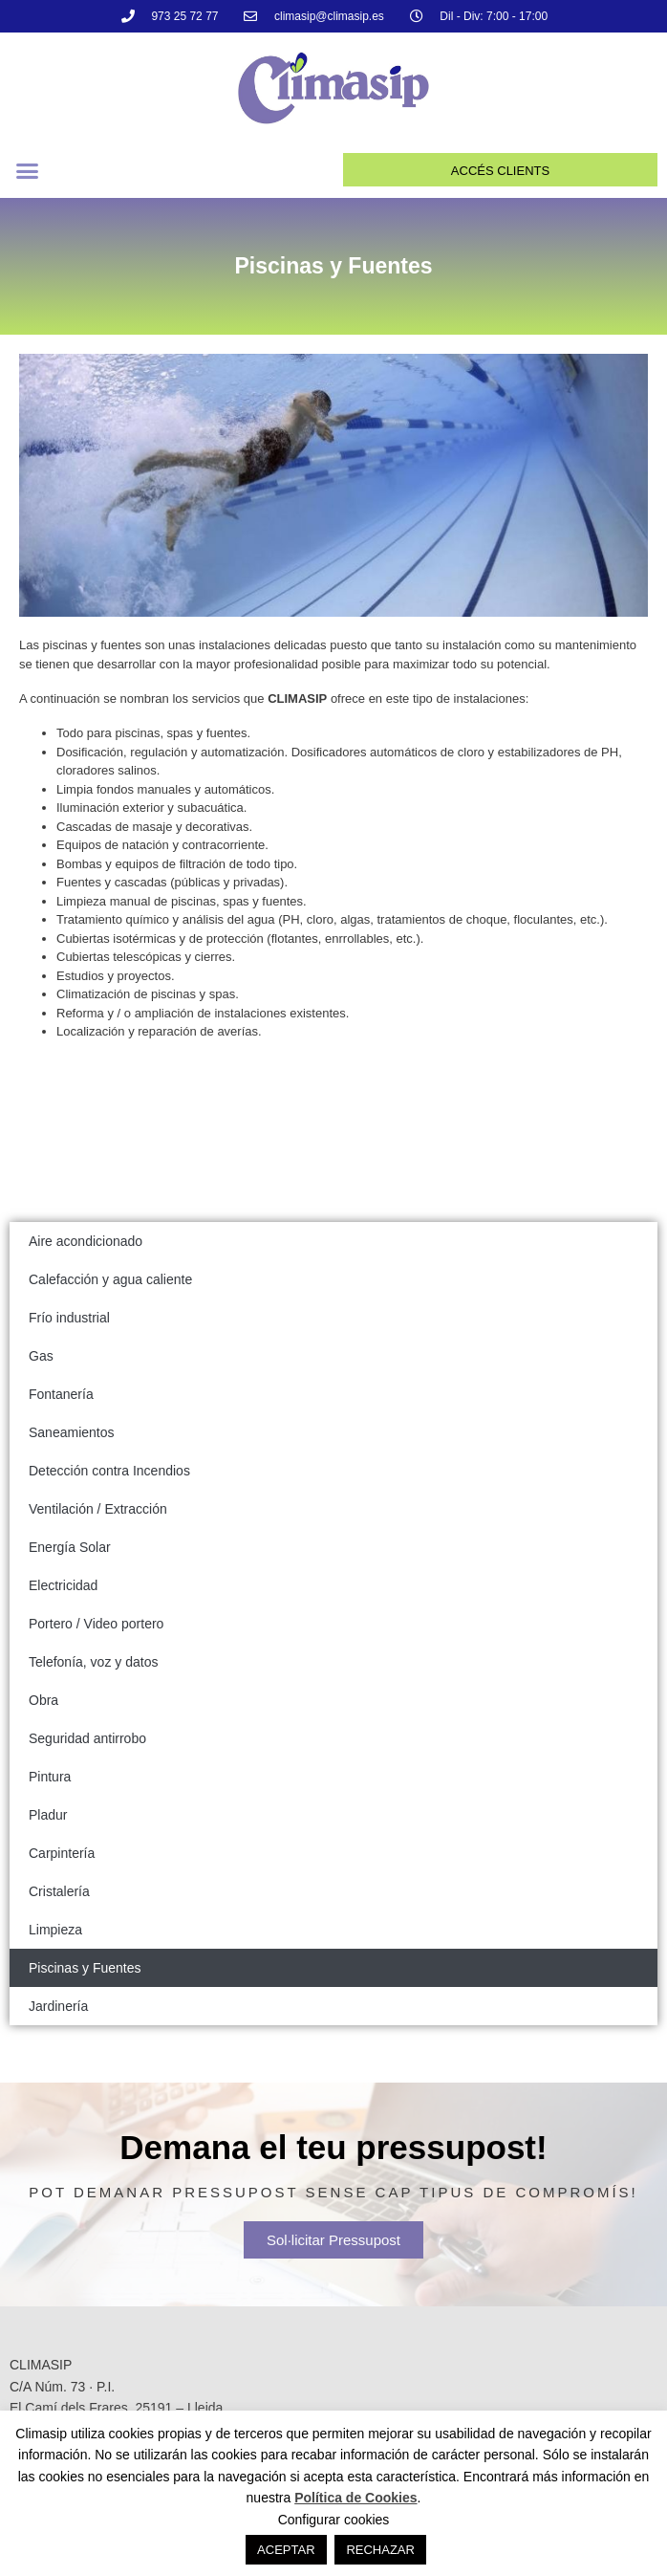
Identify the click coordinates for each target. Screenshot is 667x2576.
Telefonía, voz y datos (93, 1662)
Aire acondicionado (85, 1241)
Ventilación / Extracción (98, 1509)
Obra (43, 1700)
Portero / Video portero (96, 1623)
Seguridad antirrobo (87, 1738)
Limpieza (55, 1929)
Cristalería (59, 1891)
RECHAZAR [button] (380, 2550)
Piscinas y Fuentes (85, 1968)
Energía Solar (70, 1547)
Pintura (50, 1776)
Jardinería (58, 2006)
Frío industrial (69, 1317)
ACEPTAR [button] (285, 2550)
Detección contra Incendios (109, 1470)
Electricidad (63, 1585)
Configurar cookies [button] (334, 2519)
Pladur (48, 1815)
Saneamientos (72, 1432)
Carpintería (62, 1853)
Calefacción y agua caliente (110, 1279)
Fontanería (61, 1394)
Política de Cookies (355, 2497)
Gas (41, 1356)
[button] (28, 171)
